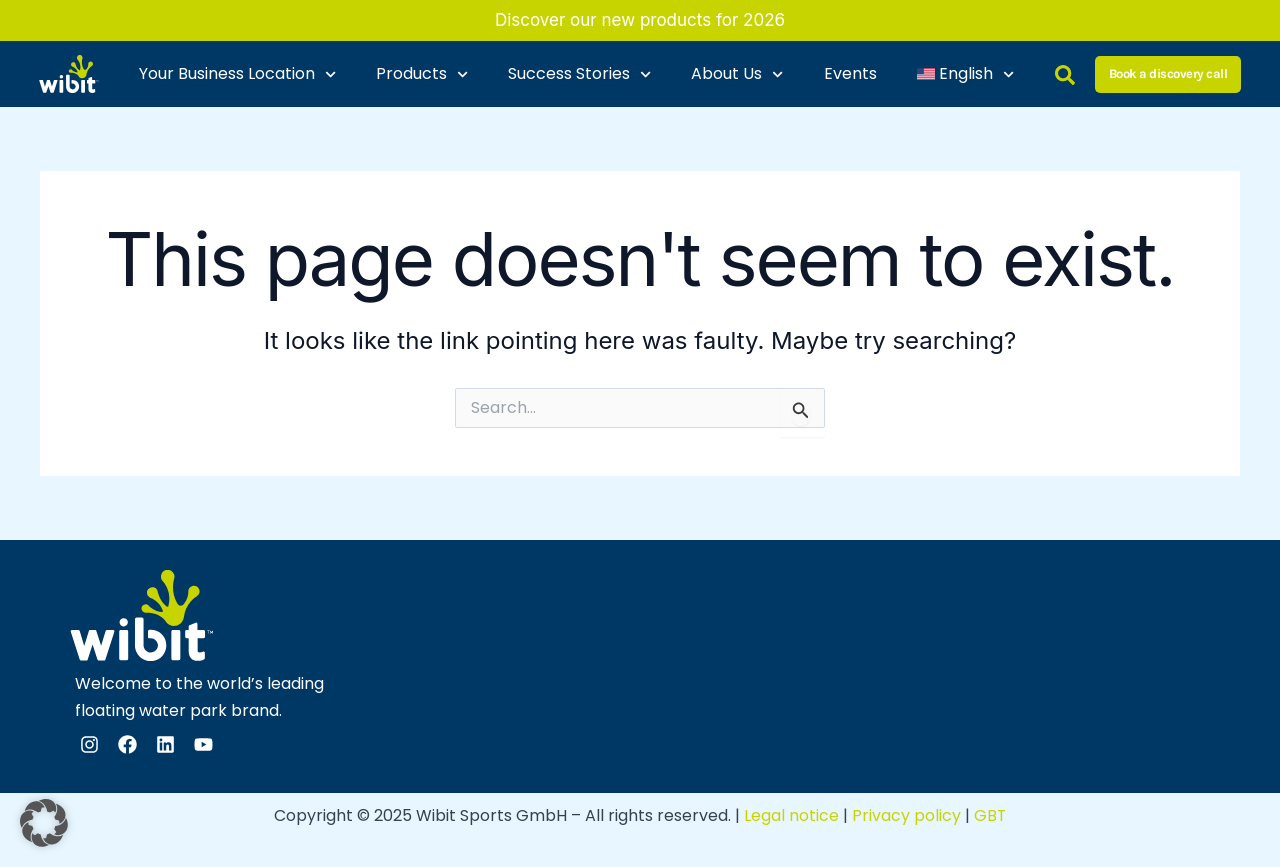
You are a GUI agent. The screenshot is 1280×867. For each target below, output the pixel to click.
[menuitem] (966, 74)
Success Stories (579, 74)
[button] (44, 823)
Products (422, 74)
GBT (990, 815)
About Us (737, 74)
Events (850, 73)
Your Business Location (237, 74)
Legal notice (791, 815)
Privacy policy (906, 815)
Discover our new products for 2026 (640, 20)
